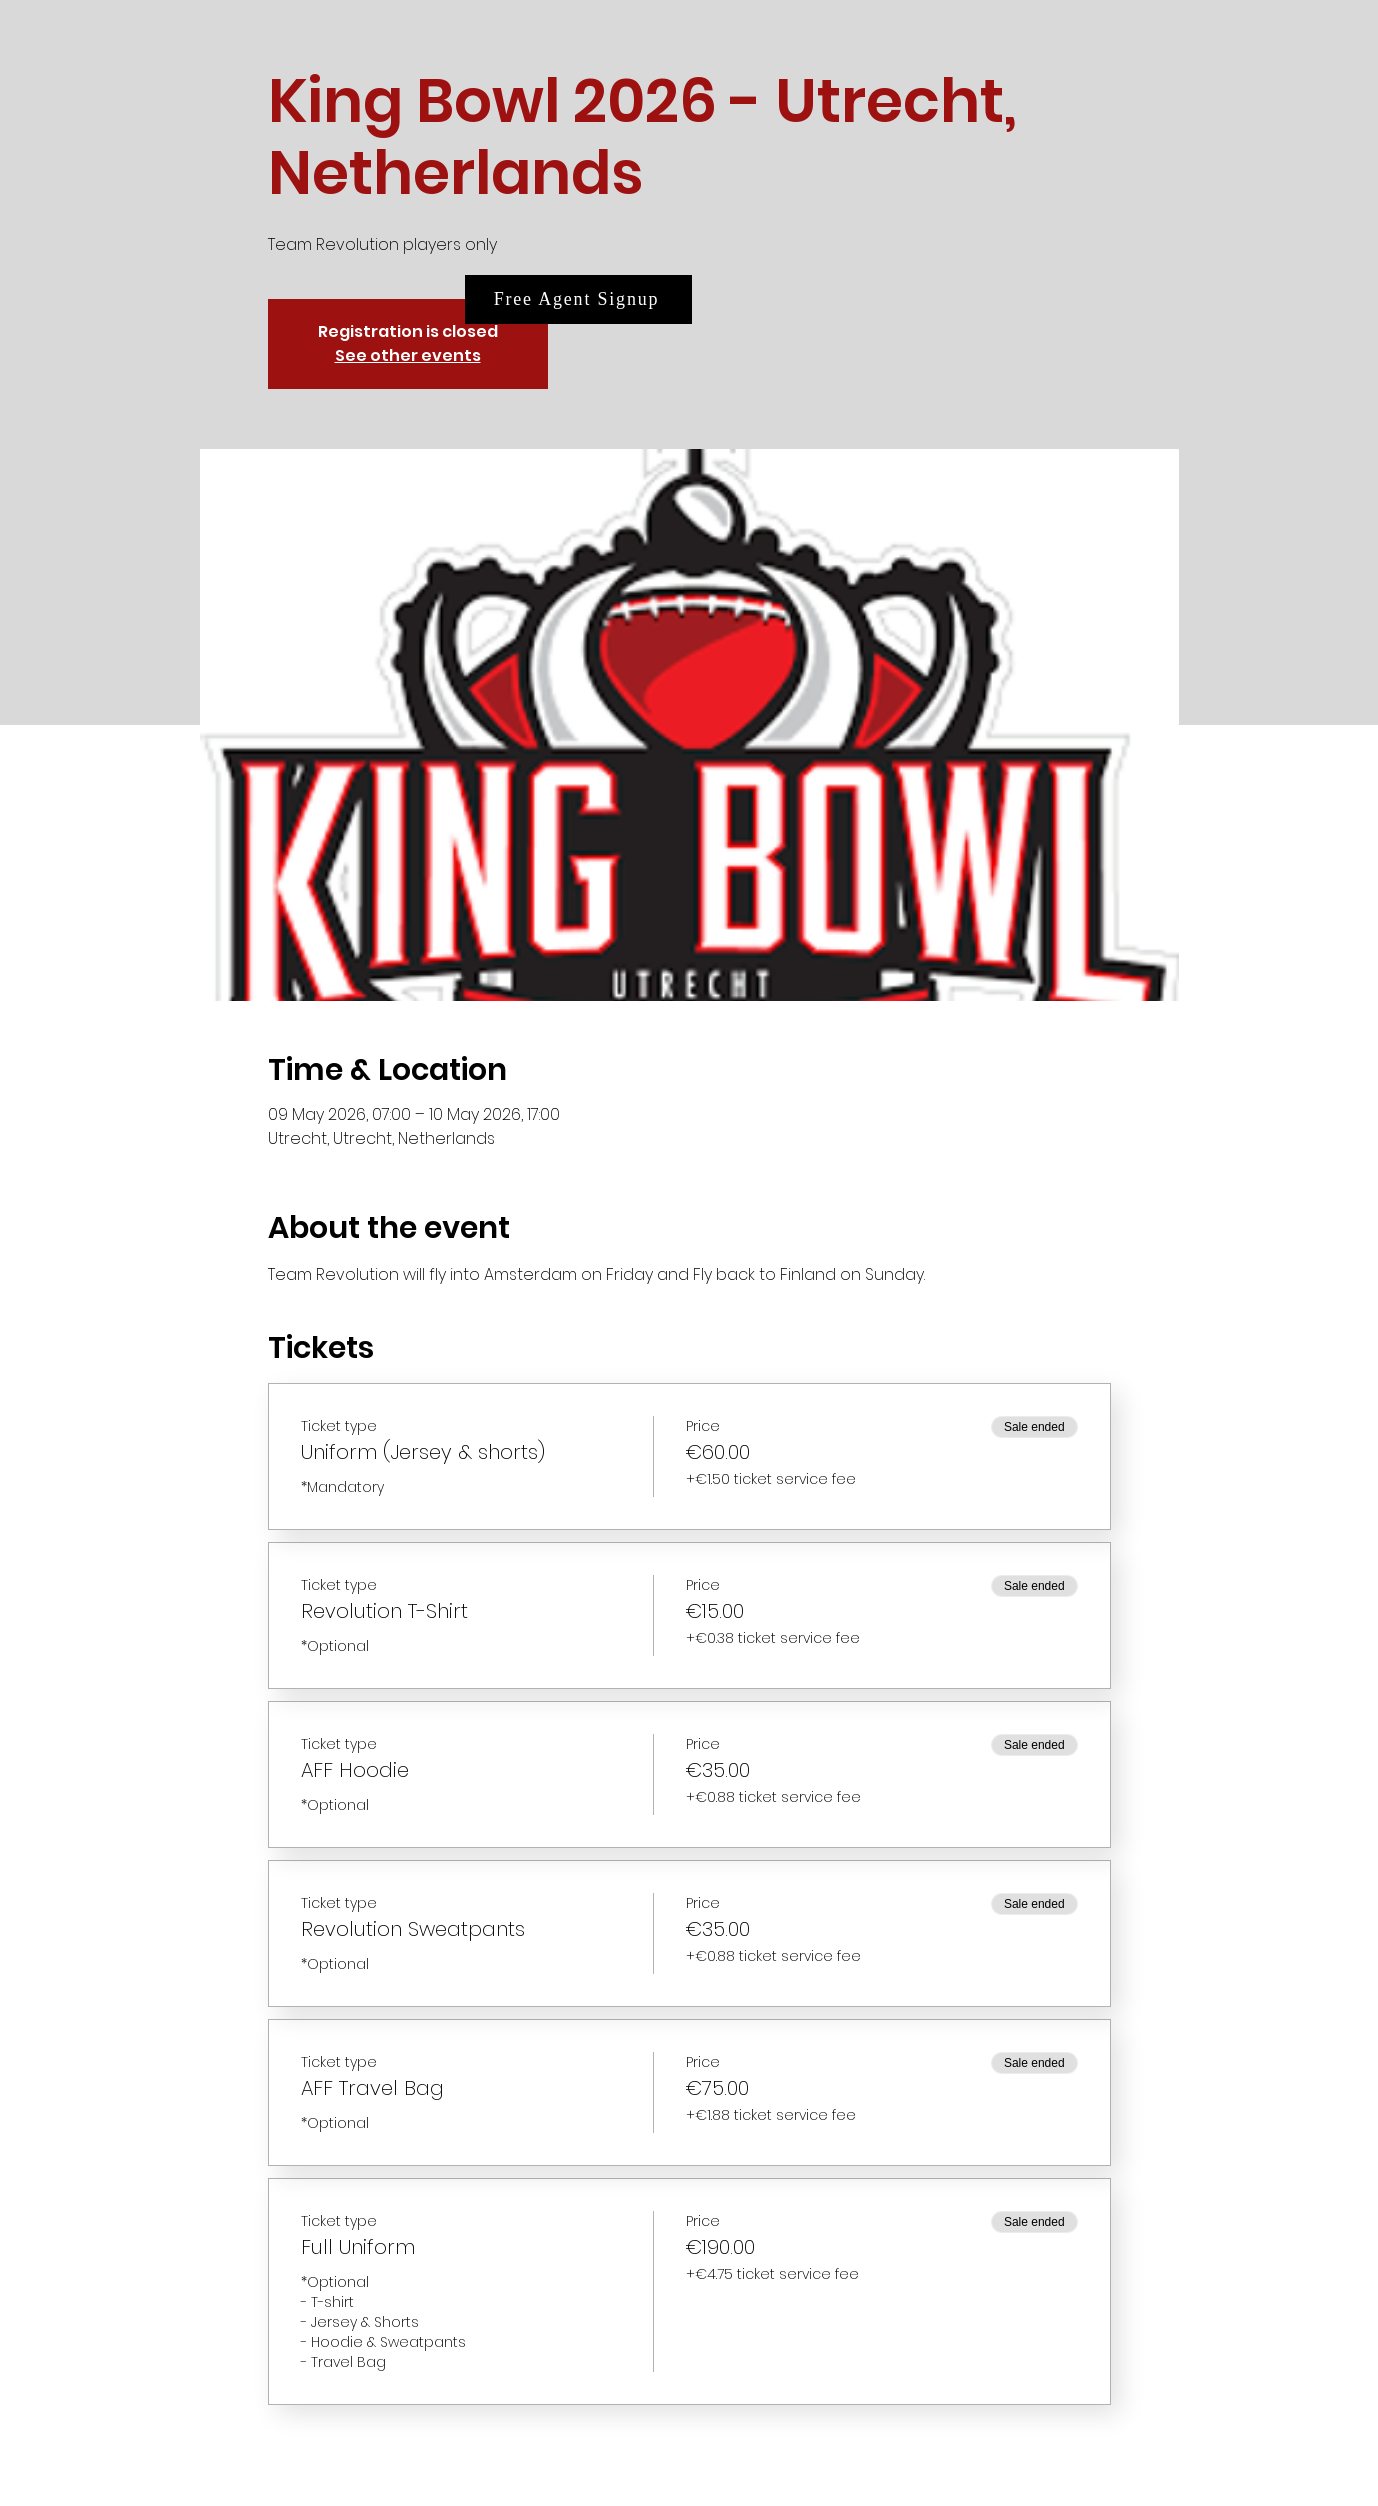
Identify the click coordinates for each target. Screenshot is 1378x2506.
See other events (408, 355)
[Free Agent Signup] (578, 299)
